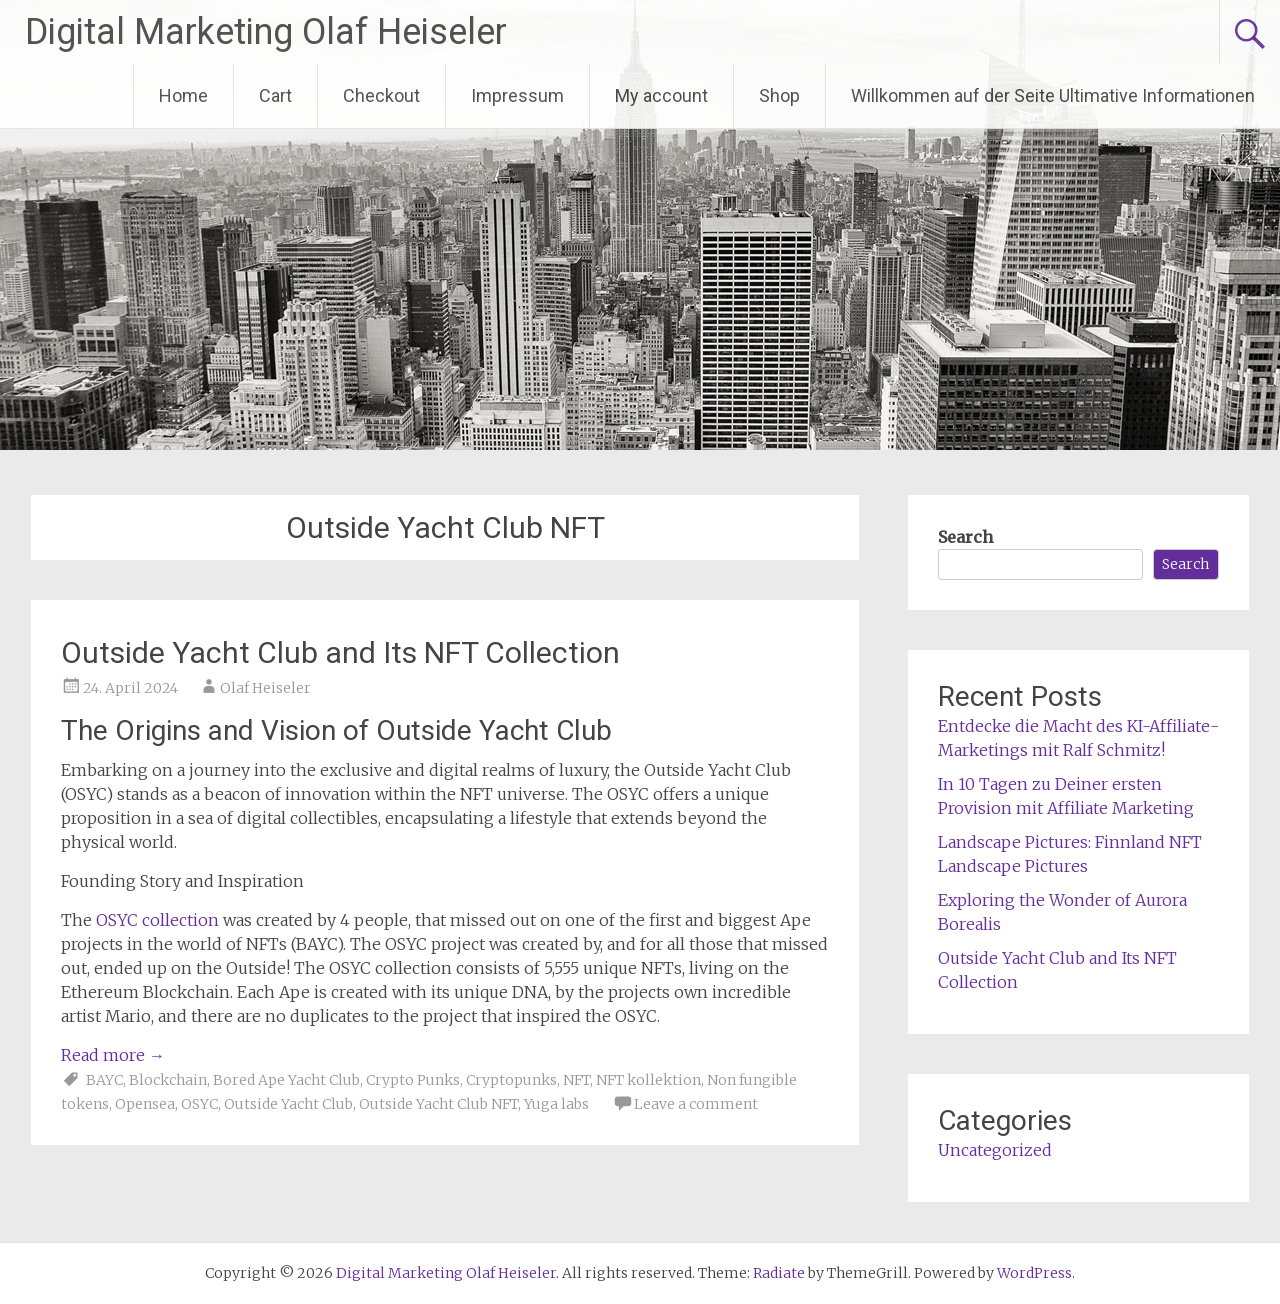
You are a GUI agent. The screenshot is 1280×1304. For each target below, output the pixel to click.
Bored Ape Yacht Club (286, 1080)
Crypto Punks (413, 1080)
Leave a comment (696, 1104)
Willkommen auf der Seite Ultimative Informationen (1053, 95)
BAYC (104, 1080)
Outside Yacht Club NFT (438, 1104)
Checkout (381, 95)
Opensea (145, 1104)
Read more (113, 1055)
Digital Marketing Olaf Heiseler (266, 32)
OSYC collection (157, 920)
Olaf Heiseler (265, 688)
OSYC (199, 1104)
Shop (779, 95)
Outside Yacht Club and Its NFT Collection (340, 652)
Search (965, 537)
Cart (275, 95)
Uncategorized (995, 1150)
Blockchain (168, 1080)
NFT (576, 1080)
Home (183, 95)
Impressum (517, 95)
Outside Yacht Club (288, 1104)
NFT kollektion (648, 1080)
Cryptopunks (511, 1080)
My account (661, 95)
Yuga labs (556, 1104)
